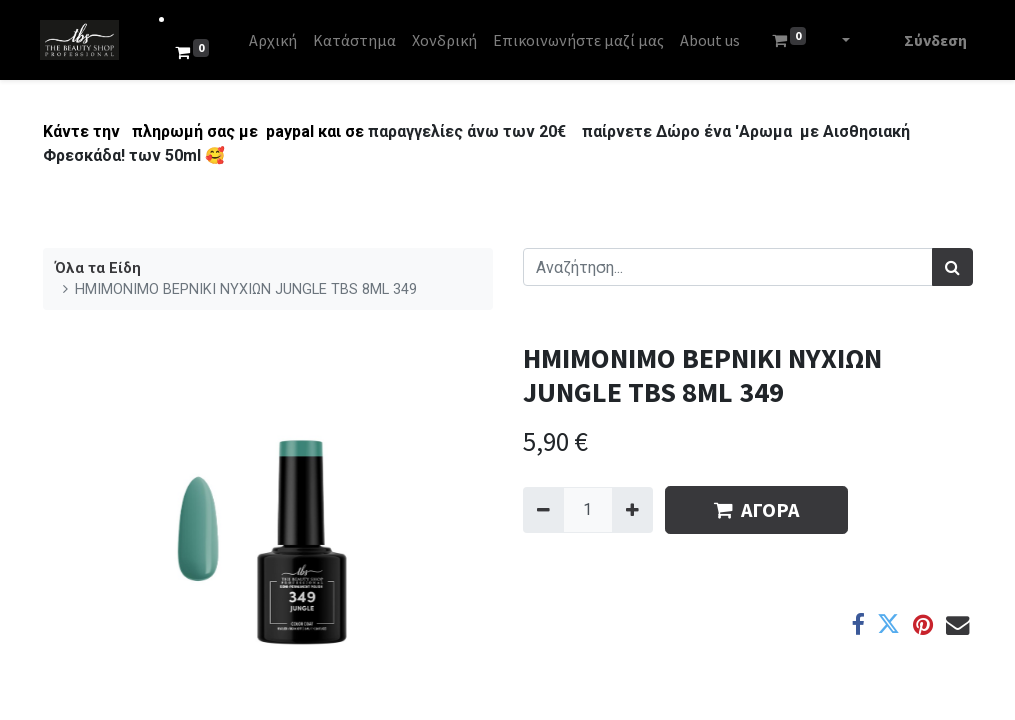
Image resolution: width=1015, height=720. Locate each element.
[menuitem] (275, 40)
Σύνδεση (933, 40)
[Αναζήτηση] (952, 267)
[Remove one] (543, 510)
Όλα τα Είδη (98, 268)
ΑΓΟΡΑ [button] (756, 509)
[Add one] (632, 510)
